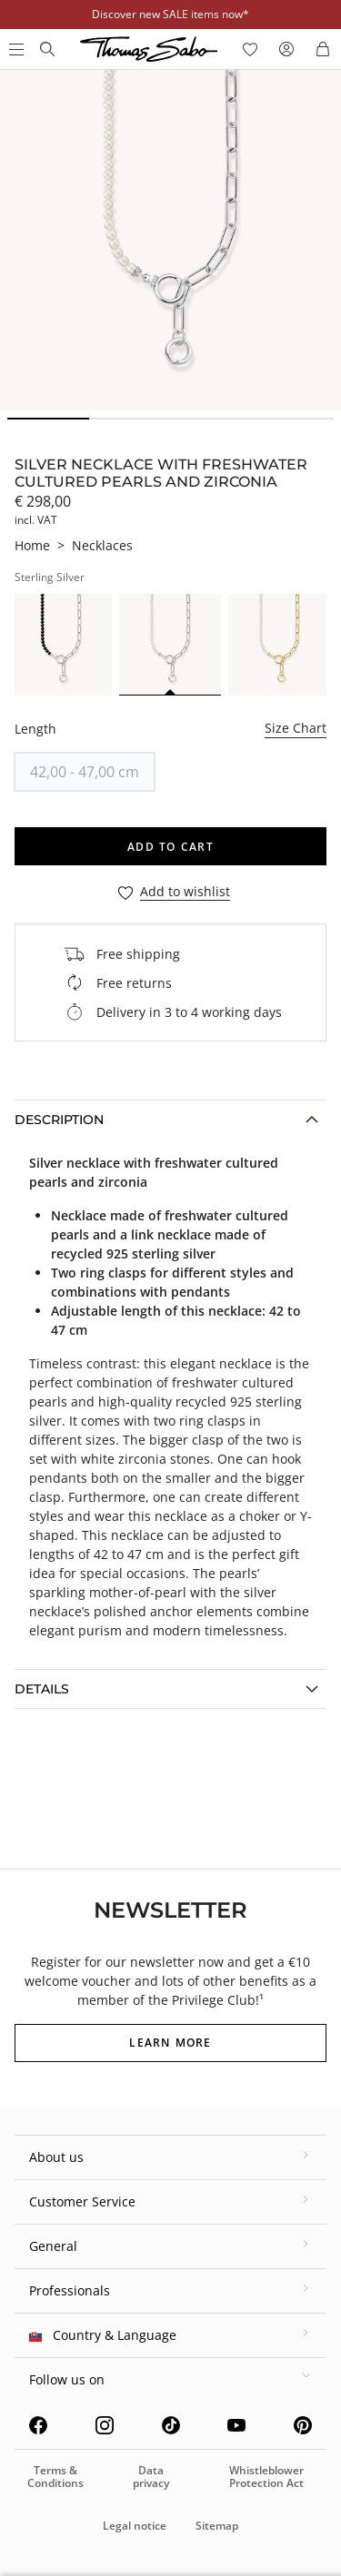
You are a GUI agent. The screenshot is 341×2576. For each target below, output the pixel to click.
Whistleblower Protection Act (266, 2476)
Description (59, 1119)
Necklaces (102, 545)
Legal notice (134, 2525)
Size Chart (295, 727)
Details (42, 1689)
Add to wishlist (185, 892)
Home (32, 545)
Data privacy (151, 2476)
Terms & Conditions (55, 2476)
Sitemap (217, 2525)
